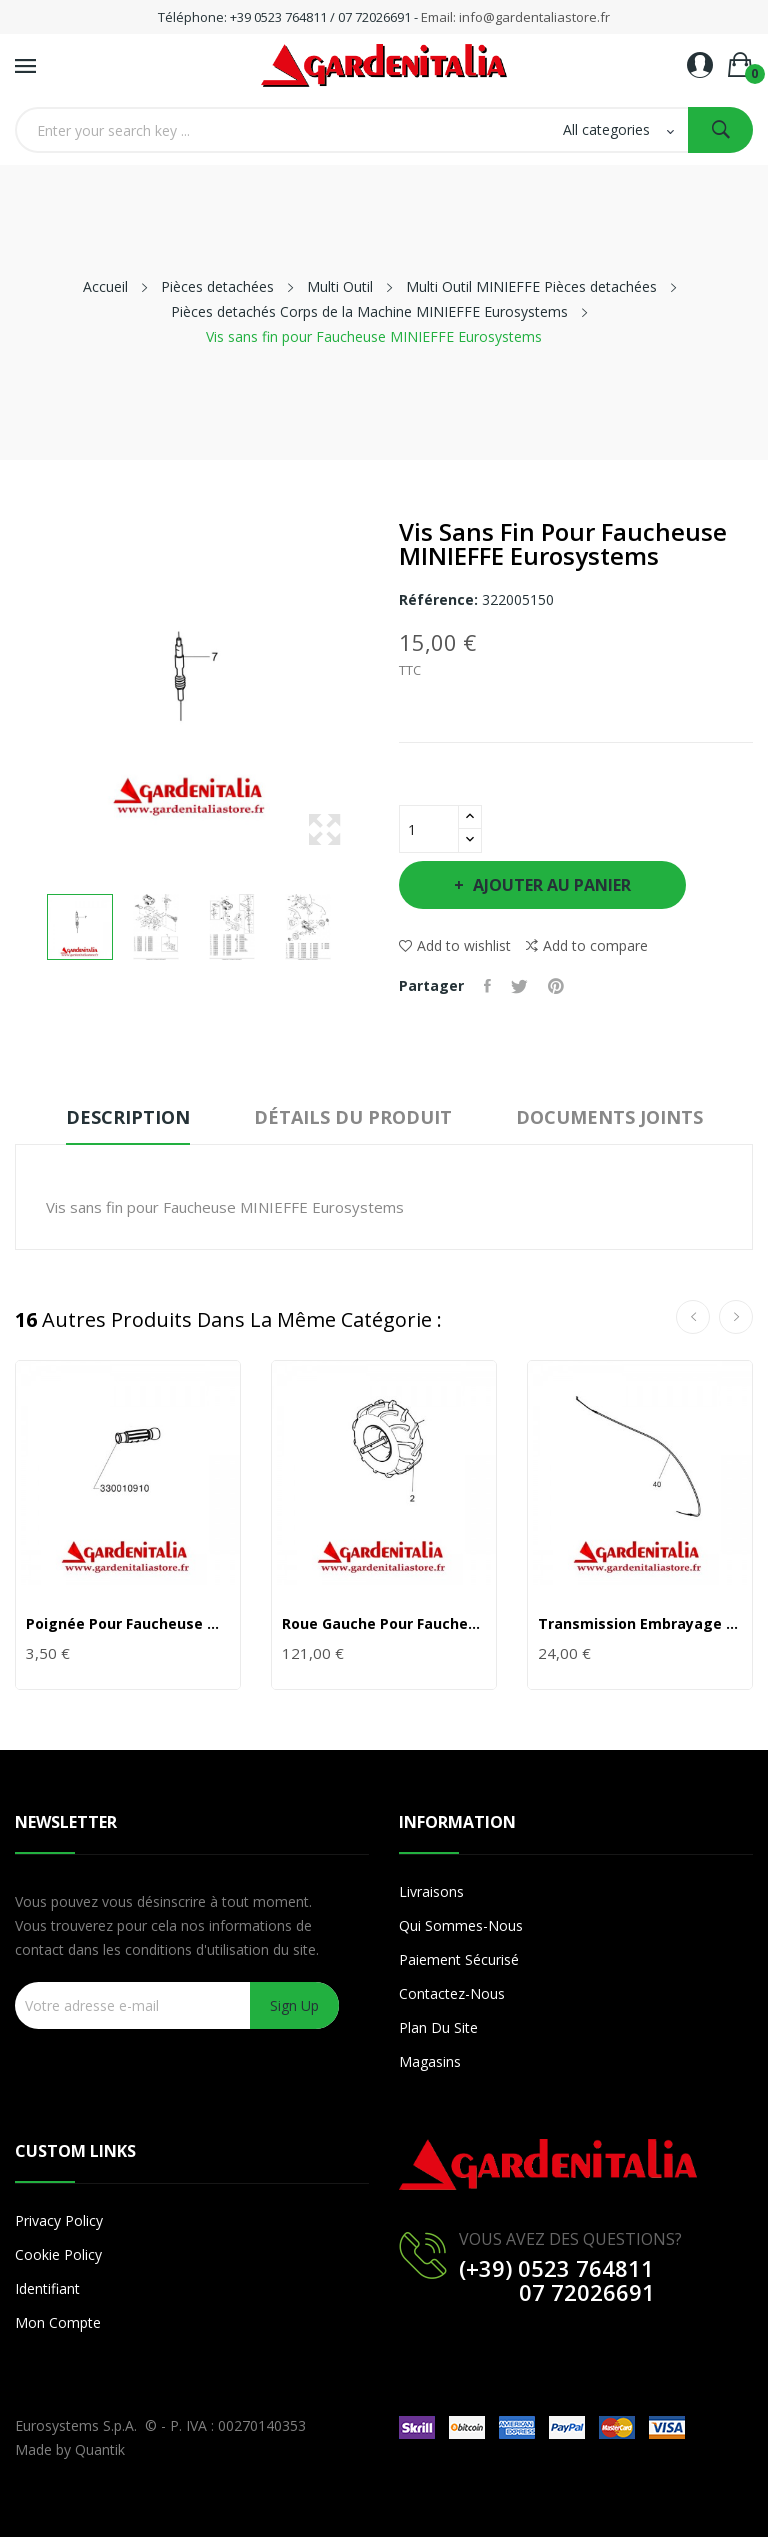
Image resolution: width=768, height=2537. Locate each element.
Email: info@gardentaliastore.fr (515, 17)
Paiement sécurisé (459, 1959)
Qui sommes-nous (461, 1925)
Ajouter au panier (550, 885)
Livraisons (431, 1891)
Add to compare (587, 946)
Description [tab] (128, 1117)
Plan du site (438, 2027)
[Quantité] (429, 829)
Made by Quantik (70, 2449)
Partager (487, 986)
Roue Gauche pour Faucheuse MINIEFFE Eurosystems (384, 1624)
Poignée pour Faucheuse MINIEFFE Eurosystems (128, 1624)
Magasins (430, 2061)
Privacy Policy (59, 2220)
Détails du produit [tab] (353, 1117)
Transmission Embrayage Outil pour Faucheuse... (640, 1624)
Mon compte (58, 2322)
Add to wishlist (455, 945)
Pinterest (556, 986)
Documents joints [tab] (609, 1117)
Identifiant (47, 2288)
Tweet (519, 986)
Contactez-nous (452, 1993)
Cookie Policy (58, 2254)
